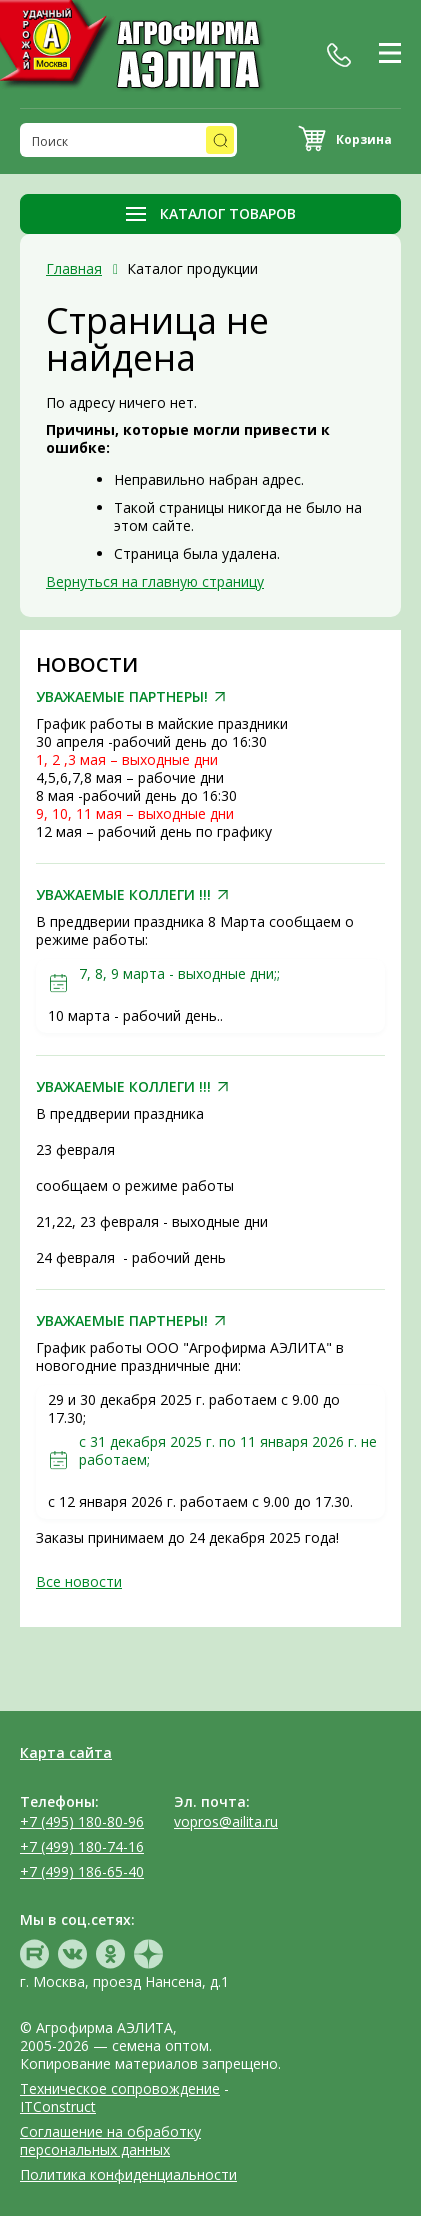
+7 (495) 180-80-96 (82, 1821)
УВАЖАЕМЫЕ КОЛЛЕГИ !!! (123, 895)
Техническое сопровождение (120, 2088)
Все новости (79, 1581)
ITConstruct (58, 2106)
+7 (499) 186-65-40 (82, 1871)
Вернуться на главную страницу (155, 581)
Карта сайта (66, 1752)
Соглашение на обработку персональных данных (110, 2140)
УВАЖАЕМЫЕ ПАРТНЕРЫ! (122, 697)
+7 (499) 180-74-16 (82, 1846)
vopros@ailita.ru (226, 1821)
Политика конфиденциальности (128, 2174)
